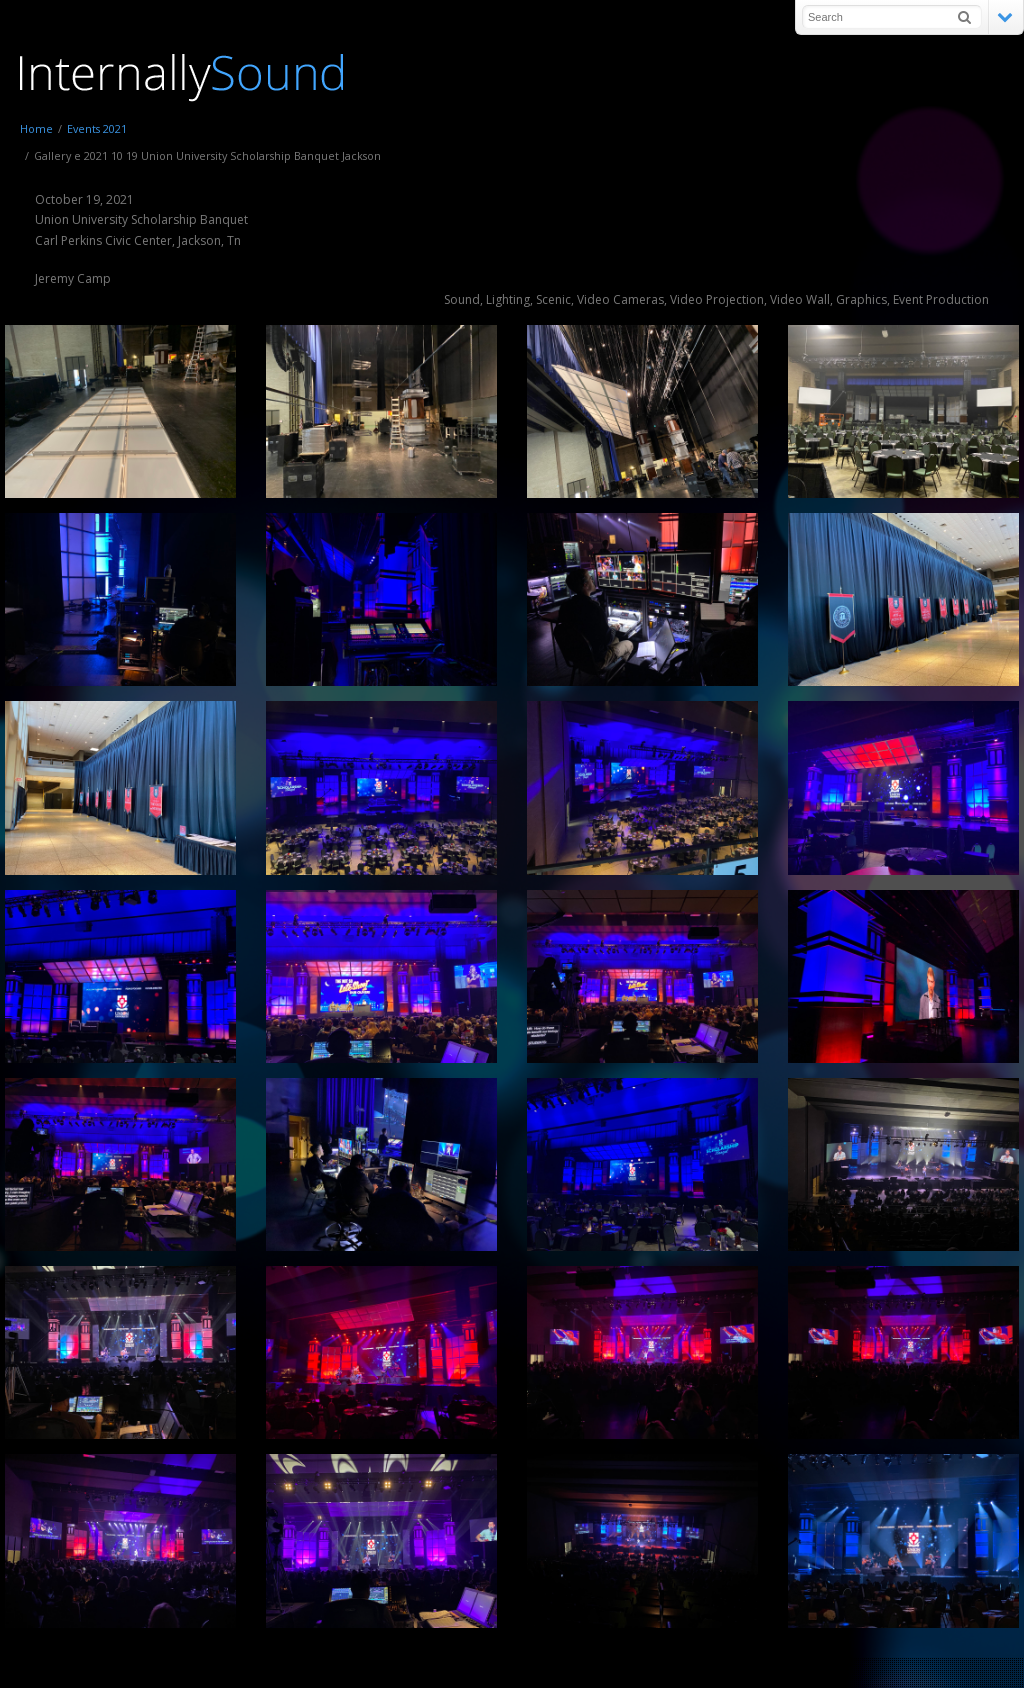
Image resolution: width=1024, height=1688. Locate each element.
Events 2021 (97, 128)
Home (36, 128)
